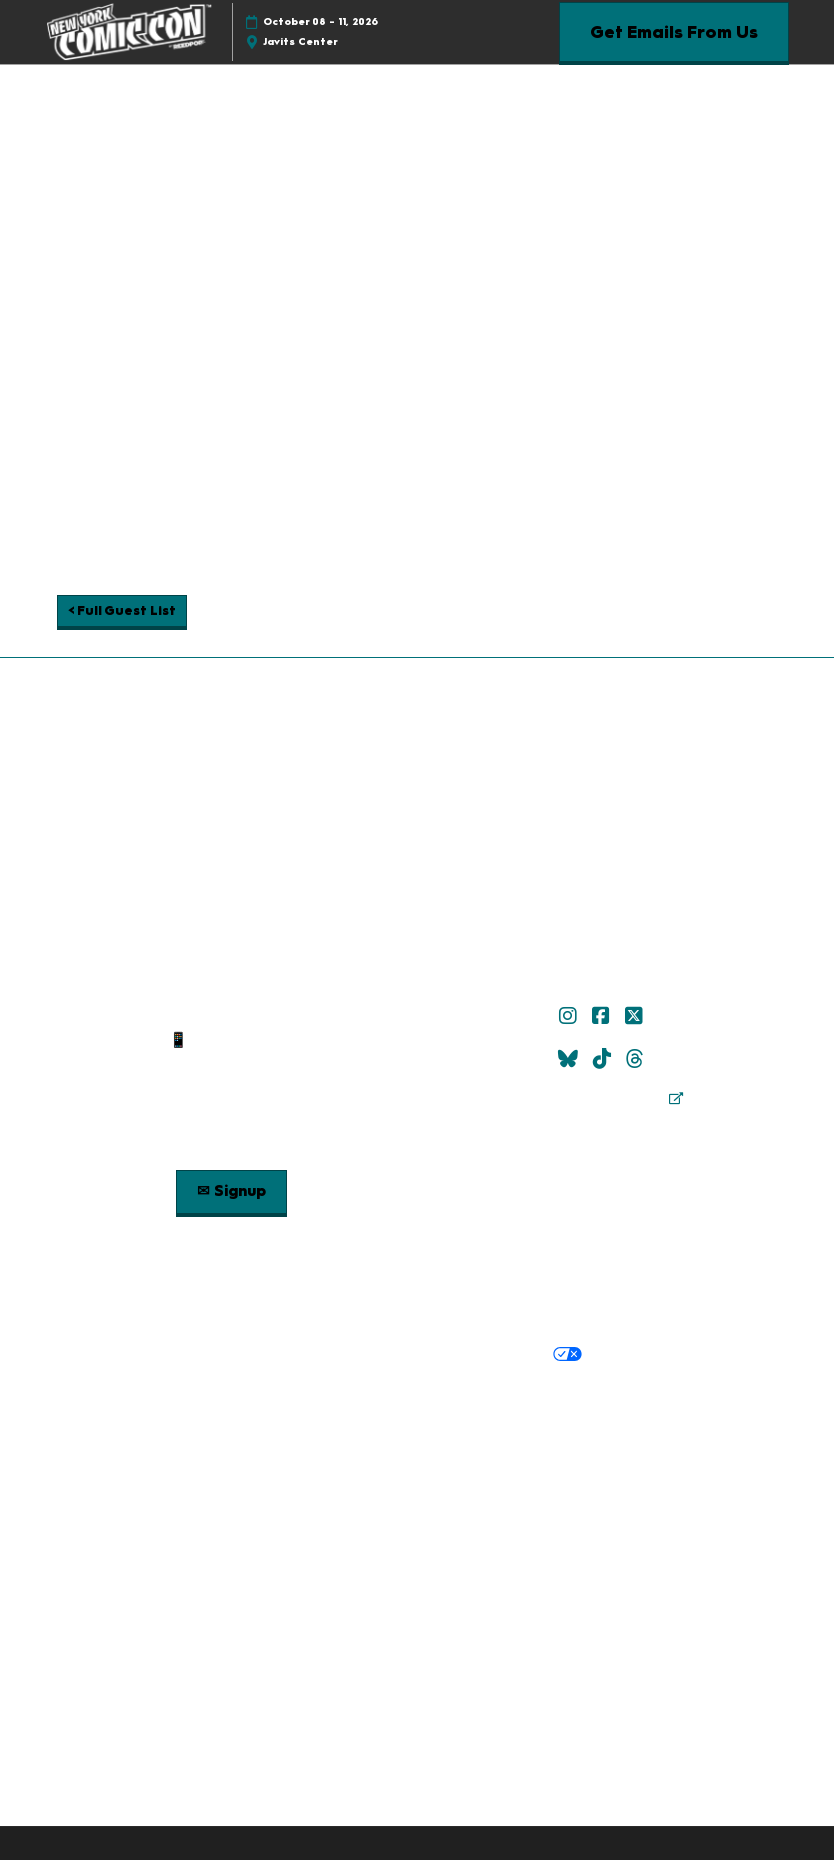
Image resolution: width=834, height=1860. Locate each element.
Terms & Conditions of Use (270, 1314)
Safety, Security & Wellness (629, 1314)
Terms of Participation (449, 1314)
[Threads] (637, 1059)
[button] (674, 32)
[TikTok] (604, 1059)
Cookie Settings (647, 1355)
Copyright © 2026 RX (417, 1484)
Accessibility (580, 1446)
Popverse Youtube (603, 1210)
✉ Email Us (231, 1015)
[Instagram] (570, 1016)
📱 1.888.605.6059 (231, 1040)
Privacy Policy (241, 1355)
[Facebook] (603, 1016)
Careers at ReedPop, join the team (326, 1422)
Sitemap (231, 1089)
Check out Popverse (603, 1185)
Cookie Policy (347, 1355)
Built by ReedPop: (236, 1397)
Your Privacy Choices (493, 1356)
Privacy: (158, 1355)
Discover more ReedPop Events (421, 1397)
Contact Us (231, 1064)
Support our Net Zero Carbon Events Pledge (370, 1446)
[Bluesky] (570, 1059)
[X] (636, 1016)
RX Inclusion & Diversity (538, 1422)
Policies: (140, 1314)
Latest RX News (597, 1397)
